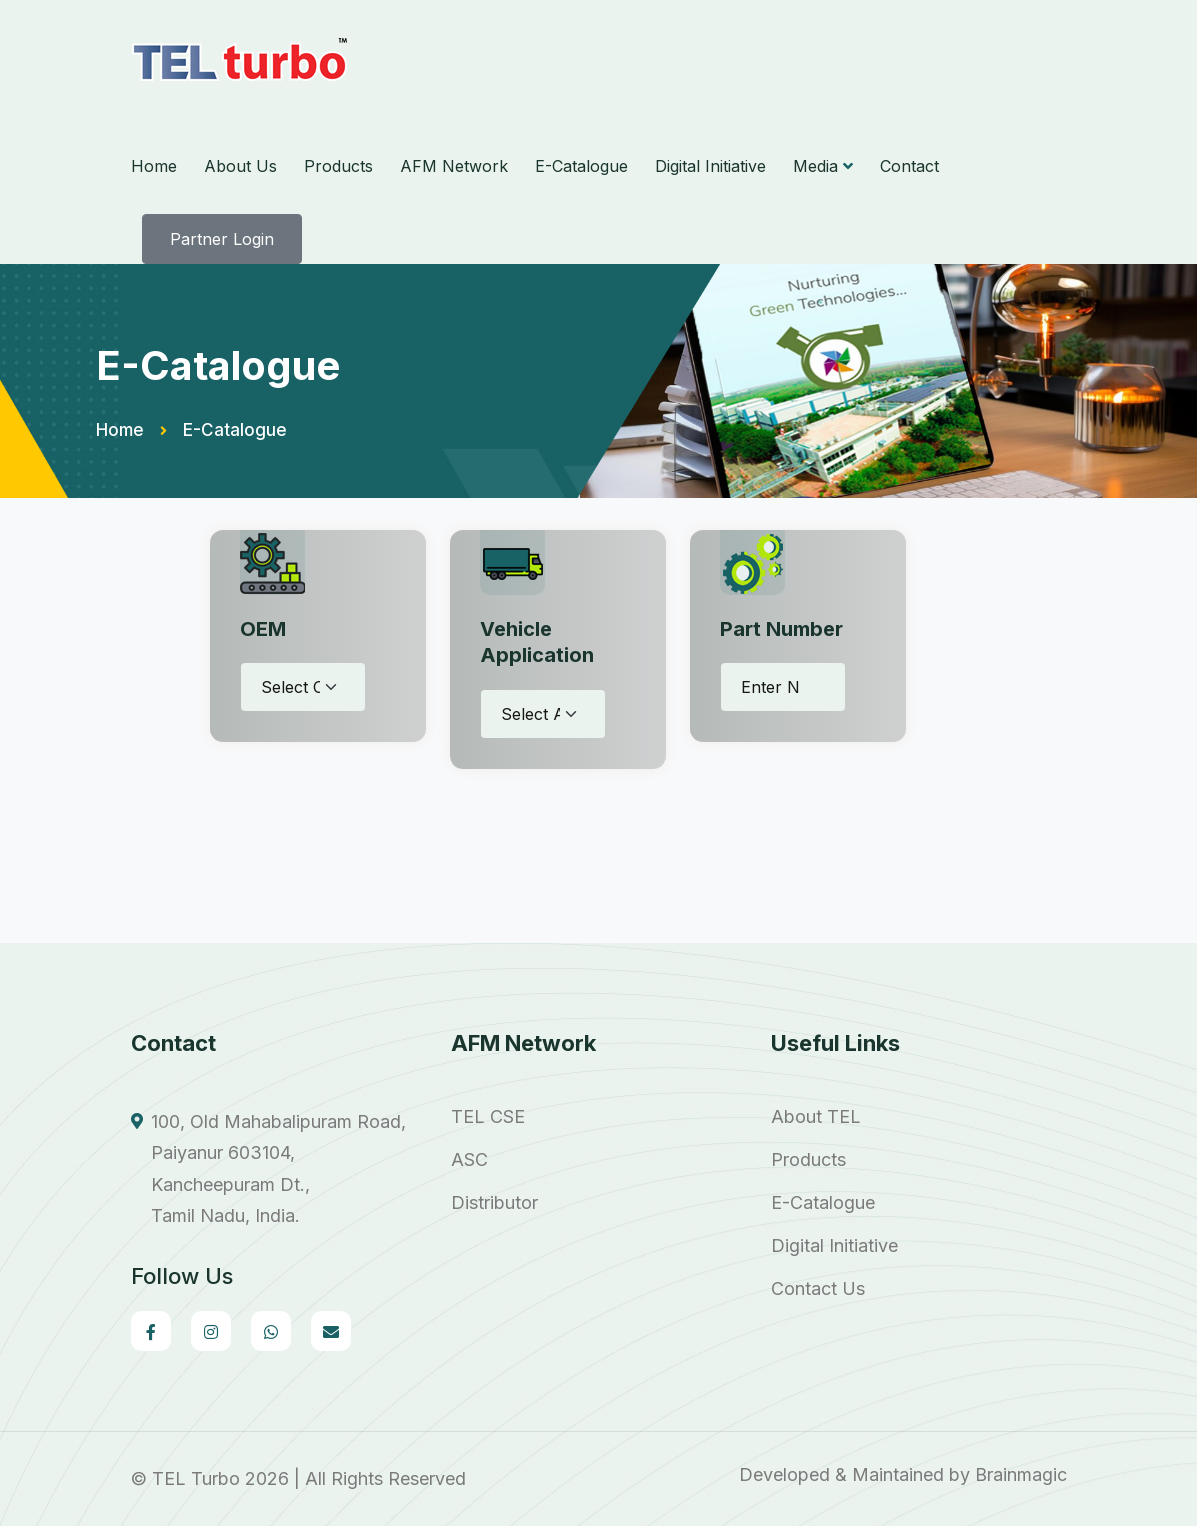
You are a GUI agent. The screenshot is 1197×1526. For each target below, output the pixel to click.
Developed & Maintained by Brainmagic (903, 1474)
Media (815, 166)
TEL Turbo (196, 1478)
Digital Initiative (710, 166)
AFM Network (454, 166)
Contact (909, 166)
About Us (240, 166)
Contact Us (818, 1289)
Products (338, 166)
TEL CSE (488, 1117)
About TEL (816, 1117)
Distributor (494, 1203)
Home (154, 166)
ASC (469, 1160)
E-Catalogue (581, 166)
